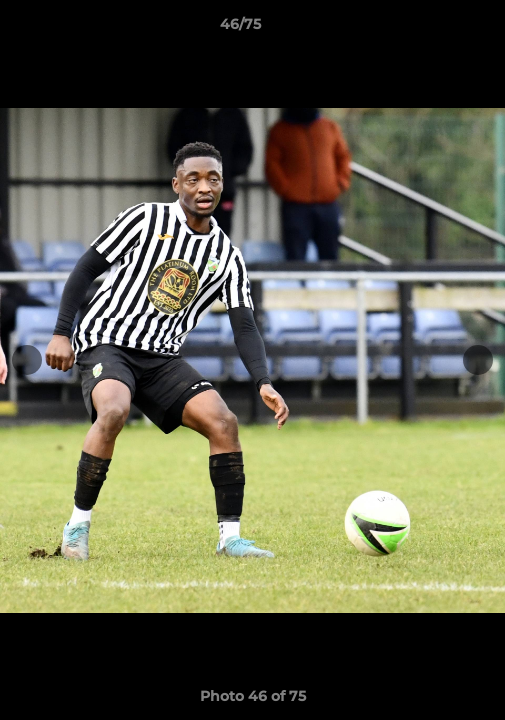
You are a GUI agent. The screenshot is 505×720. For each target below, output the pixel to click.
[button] (433, 29)
